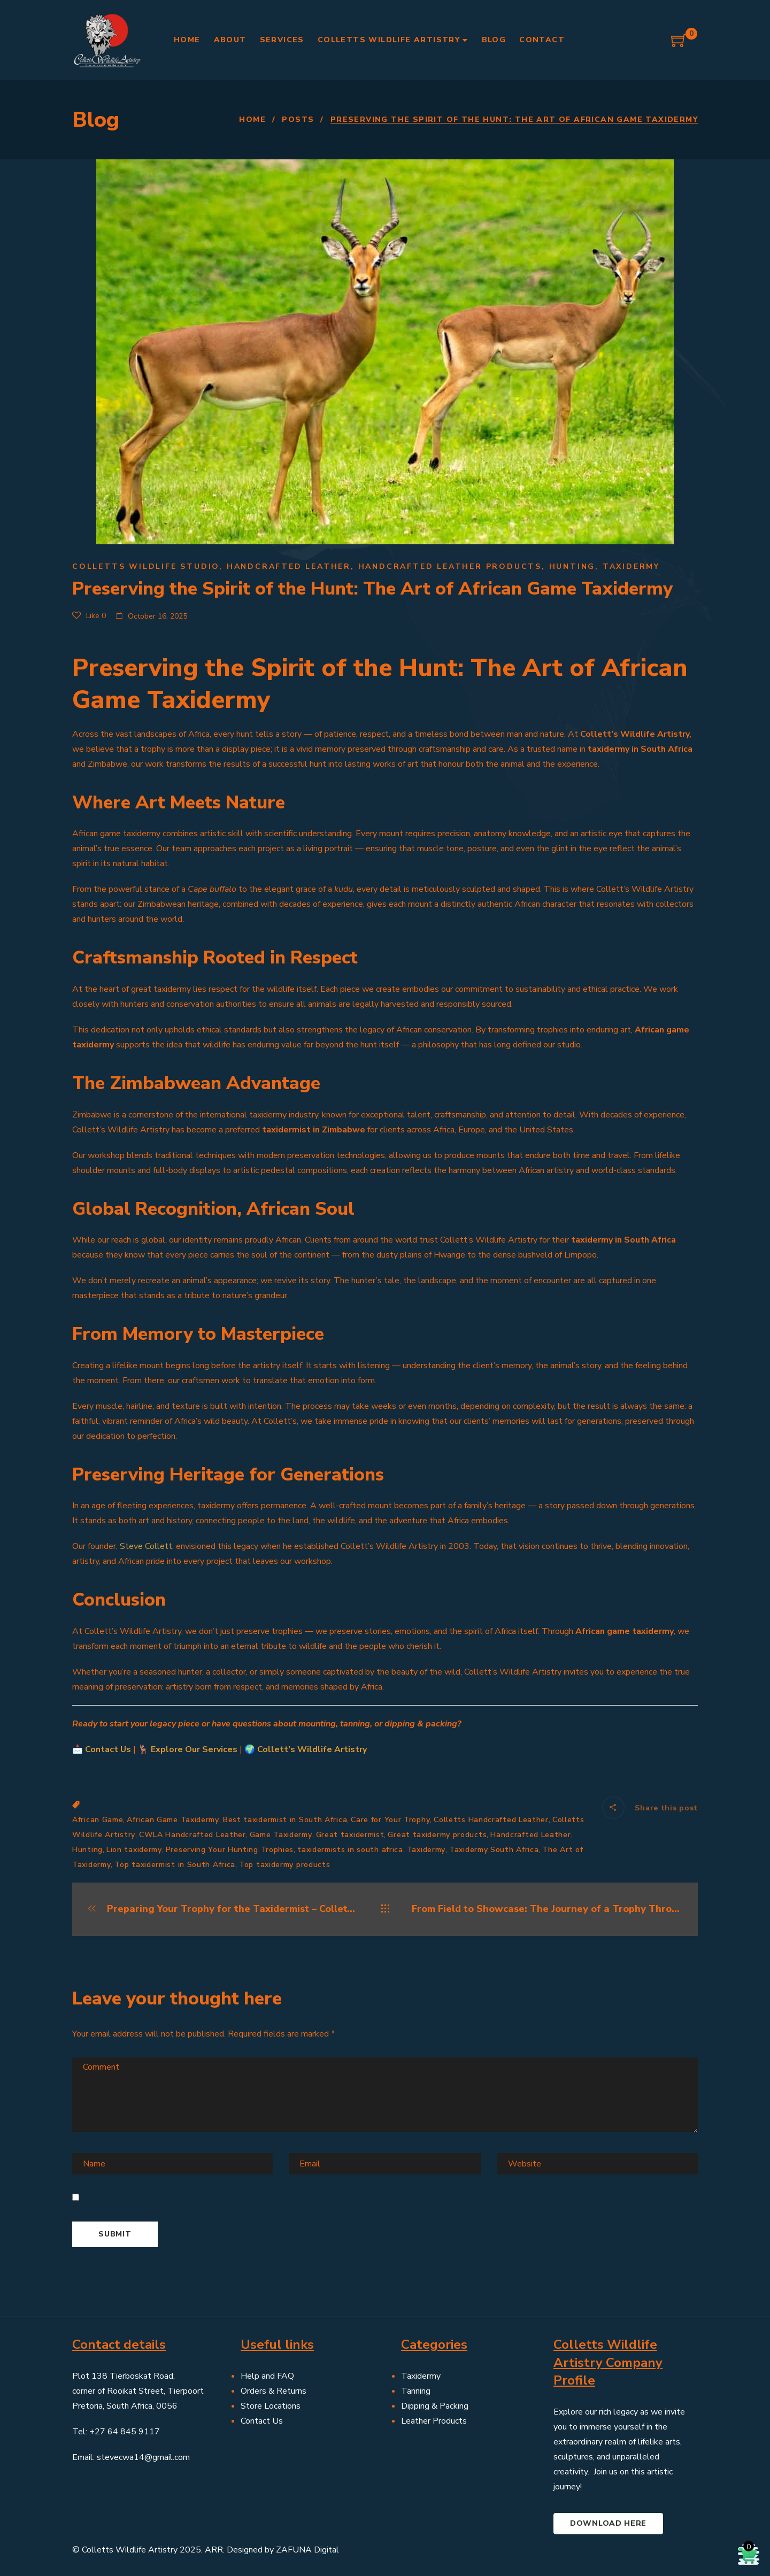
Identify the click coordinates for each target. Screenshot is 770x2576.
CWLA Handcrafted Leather (192, 1835)
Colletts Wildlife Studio (145, 566)
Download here (608, 2523)
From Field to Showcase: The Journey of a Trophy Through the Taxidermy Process (547, 1909)
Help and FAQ (267, 2376)
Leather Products (434, 2421)
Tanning (415, 2391)
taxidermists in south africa (350, 1850)
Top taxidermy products (284, 1865)
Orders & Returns (273, 2391)
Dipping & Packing (434, 2406)
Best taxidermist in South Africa (285, 1820)
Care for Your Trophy (390, 1820)
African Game (97, 1820)
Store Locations (271, 2406)
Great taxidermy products (437, 1835)
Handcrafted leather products (450, 566)
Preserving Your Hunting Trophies (230, 1850)
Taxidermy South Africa (493, 1850)
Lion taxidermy (134, 1850)
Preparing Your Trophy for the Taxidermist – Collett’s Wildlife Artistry (223, 1909)
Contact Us (108, 1749)
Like (89, 616)
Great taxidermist (350, 1835)
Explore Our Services (194, 1749)
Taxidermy (631, 566)
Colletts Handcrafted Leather (491, 1820)
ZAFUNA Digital (307, 2550)
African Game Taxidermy (173, 1820)
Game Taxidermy (281, 1835)
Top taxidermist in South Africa (174, 1865)
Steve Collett (146, 1546)
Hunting (572, 566)
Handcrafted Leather (289, 566)
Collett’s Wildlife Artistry (312, 1749)
